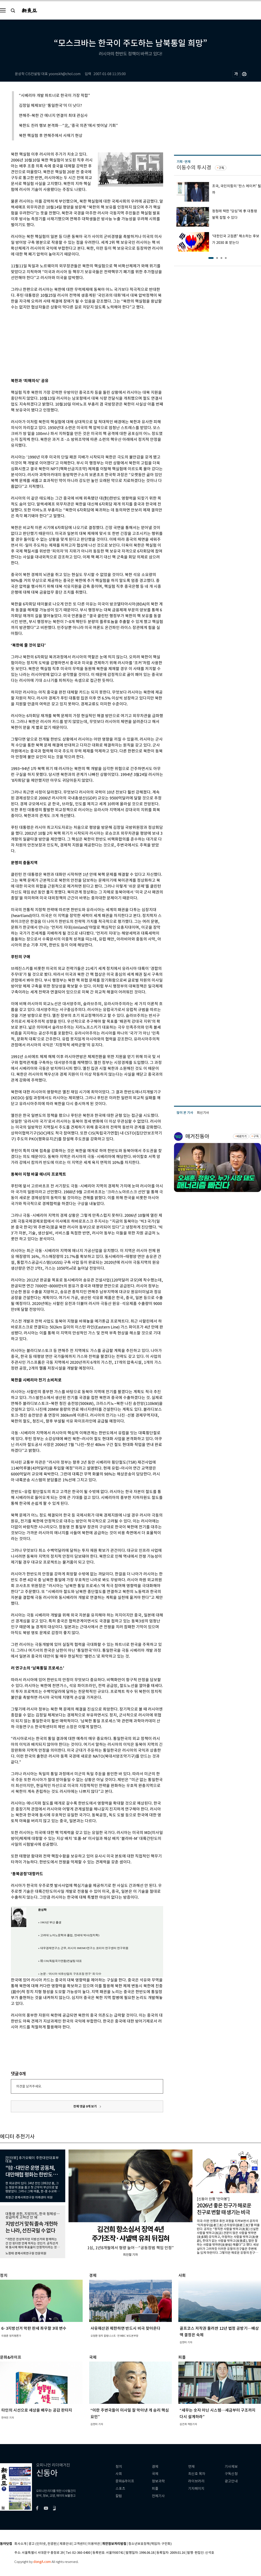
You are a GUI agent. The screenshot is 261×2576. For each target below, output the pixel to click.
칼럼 (118, 2496)
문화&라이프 (124, 2481)
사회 (118, 2474)
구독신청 (231, 2474)
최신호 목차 (196, 2474)
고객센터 (80, 2544)
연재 (191, 2467)
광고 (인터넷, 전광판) (43, 2544)
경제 (155, 2467)
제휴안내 (66, 2544)
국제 (155, 2474)
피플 (155, 2489)
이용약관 (94, 2544)
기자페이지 (196, 2489)
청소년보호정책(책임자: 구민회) (150, 2544)
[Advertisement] (76, 343)
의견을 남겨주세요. (29, 2086)
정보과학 (158, 2481)
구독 (221, 168)
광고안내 (231, 2481)
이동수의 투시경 (194, 167)
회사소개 (20, 2544)
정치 (118, 2467)
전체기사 (158, 2496)
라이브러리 (196, 2481)
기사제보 (231, 2467)
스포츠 (120, 2489)
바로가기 (241, 1136)
